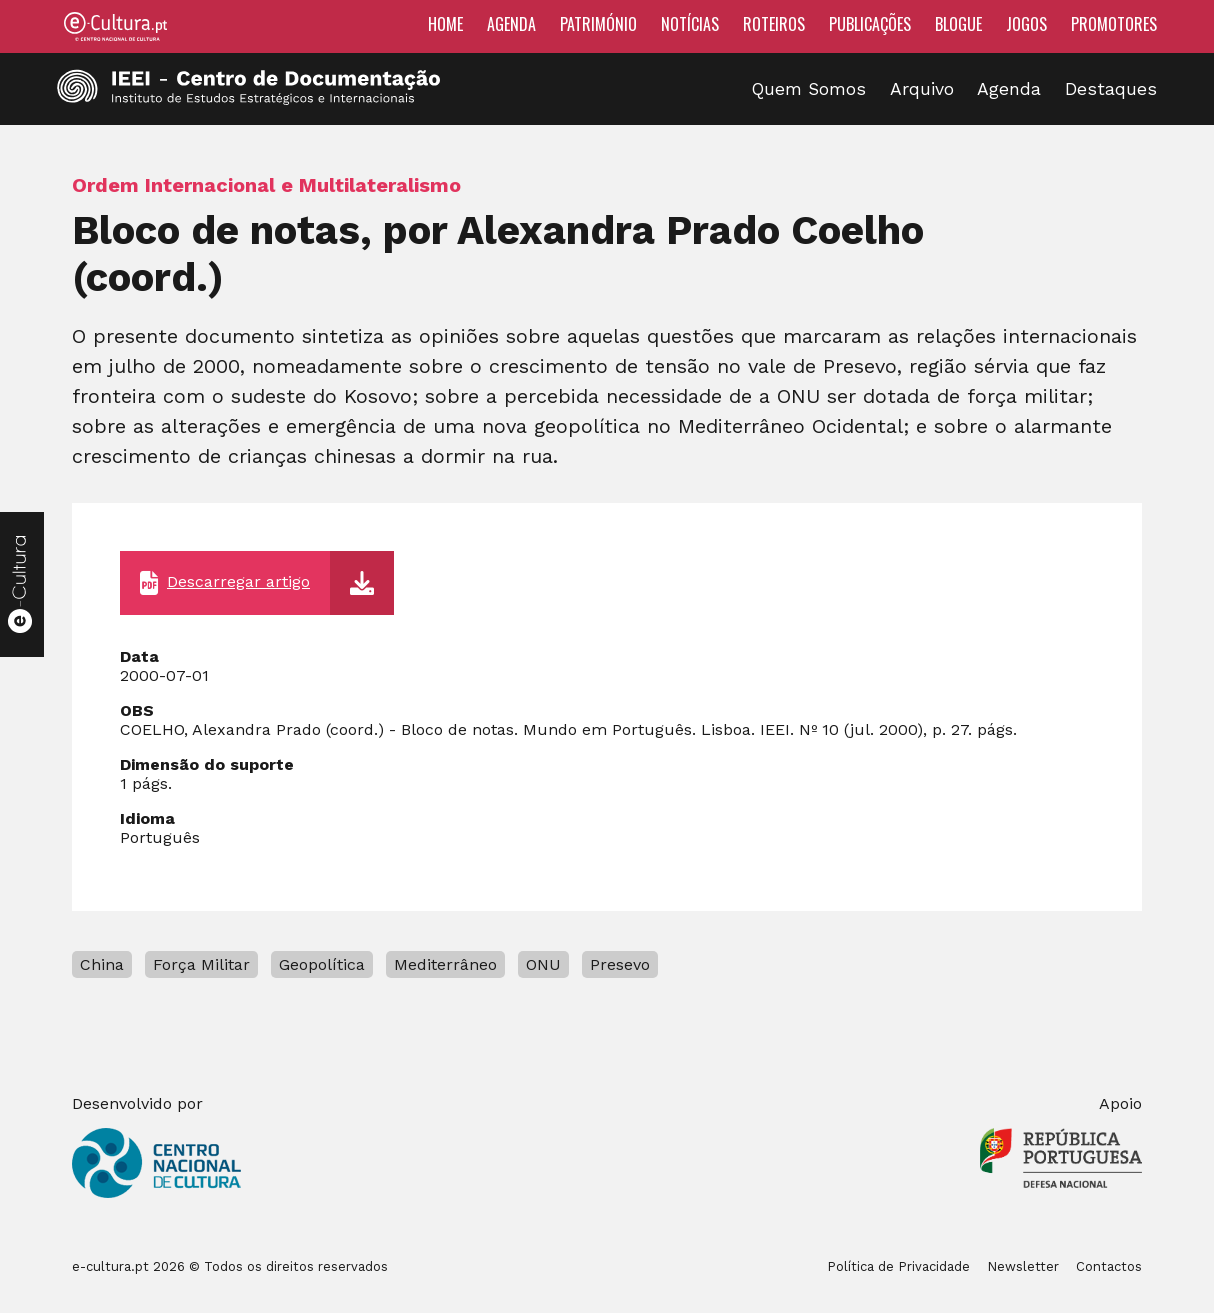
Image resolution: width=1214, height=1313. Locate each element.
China (102, 964)
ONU (543, 964)
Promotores (1114, 24)
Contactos (1109, 1266)
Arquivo (922, 89)
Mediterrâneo (445, 964)
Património (598, 24)
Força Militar (201, 964)
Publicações (870, 24)
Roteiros (774, 24)
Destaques (1111, 89)
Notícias (690, 24)
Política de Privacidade (898, 1266)
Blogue (958, 24)
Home (445, 24)
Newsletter (1023, 1266)
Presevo (620, 964)
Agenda (511, 24)
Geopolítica (322, 964)
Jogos (1026, 24)
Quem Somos (809, 89)
